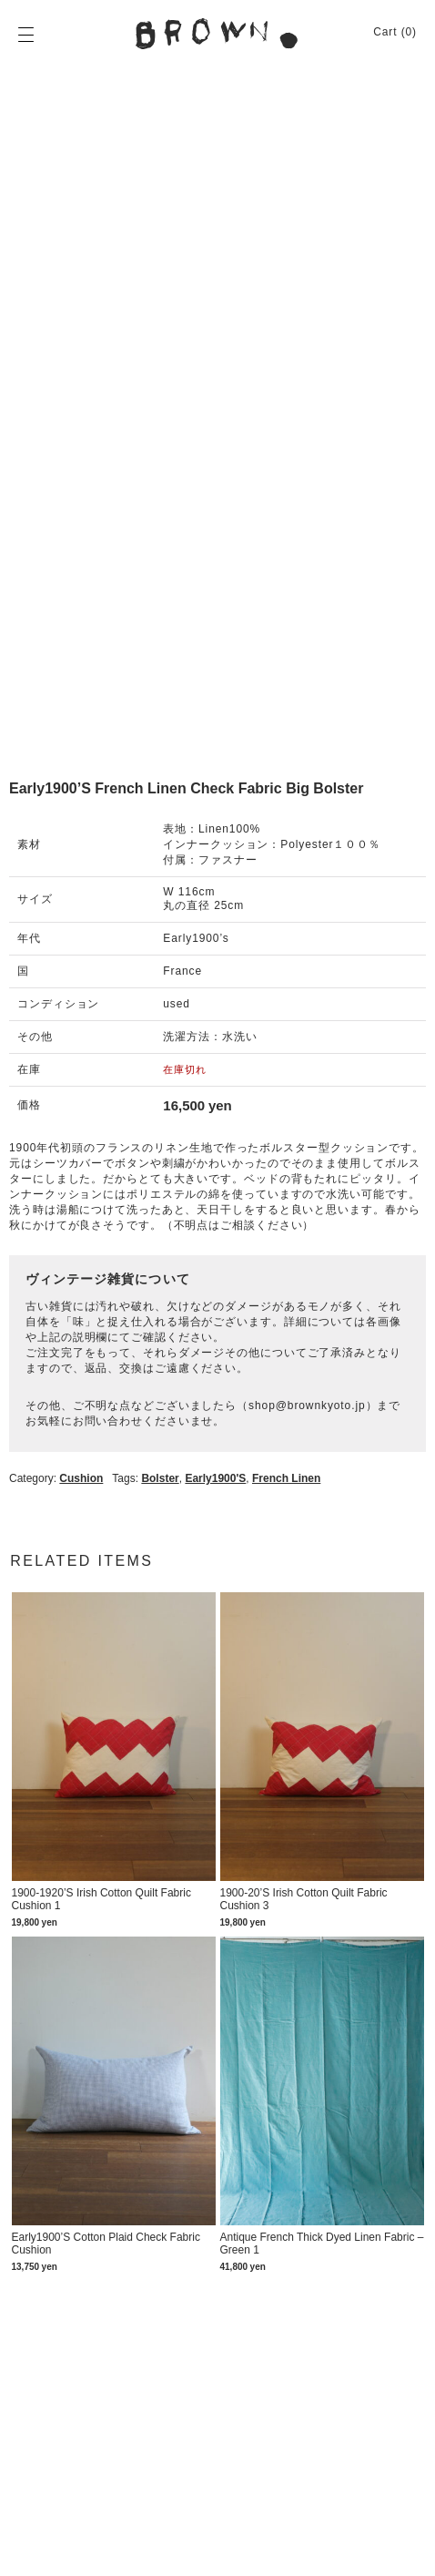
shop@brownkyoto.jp (306, 1405)
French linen (286, 1478)
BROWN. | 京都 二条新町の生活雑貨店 (217, 33)
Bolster (159, 1478)
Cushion (81, 1478)
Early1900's (215, 1478)
